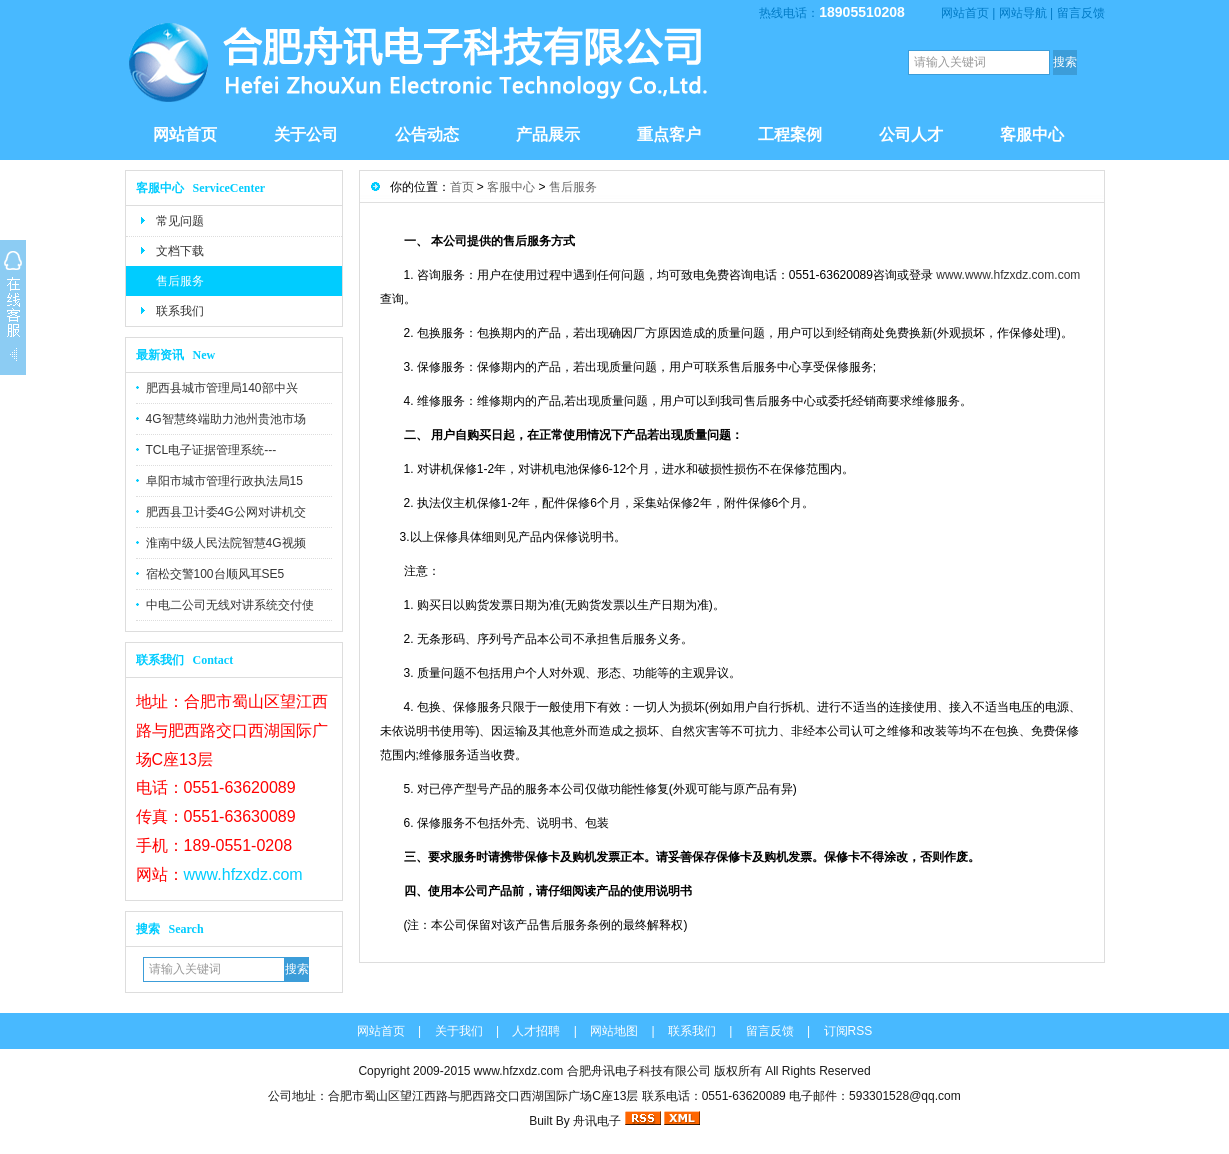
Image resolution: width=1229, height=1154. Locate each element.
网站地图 (614, 1031)
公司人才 (911, 134)
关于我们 (459, 1031)
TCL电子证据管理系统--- (211, 450)
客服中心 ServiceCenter (201, 188)
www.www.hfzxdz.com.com (1008, 275)
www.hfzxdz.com (243, 874)
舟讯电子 (597, 1121)
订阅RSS (848, 1031)
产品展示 (548, 134)
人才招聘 (536, 1031)
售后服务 (180, 281)
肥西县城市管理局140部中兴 (222, 388)
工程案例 (790, 134)
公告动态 (427, 134)
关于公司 (306, 134)
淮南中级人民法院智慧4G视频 (226, 543)
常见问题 (180, 221)
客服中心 (1032, 134)
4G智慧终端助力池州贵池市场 (226, 419)
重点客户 (669, 134)
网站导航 (1023, 13)
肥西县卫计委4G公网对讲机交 (226, 512)
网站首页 (965, 13)
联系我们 (180, 311)
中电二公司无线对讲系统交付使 (230, 605)
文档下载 (180, 251)
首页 (462, 187)
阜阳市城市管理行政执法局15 (224, 481)
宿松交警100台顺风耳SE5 (215, 574)
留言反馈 (1081, 13)
